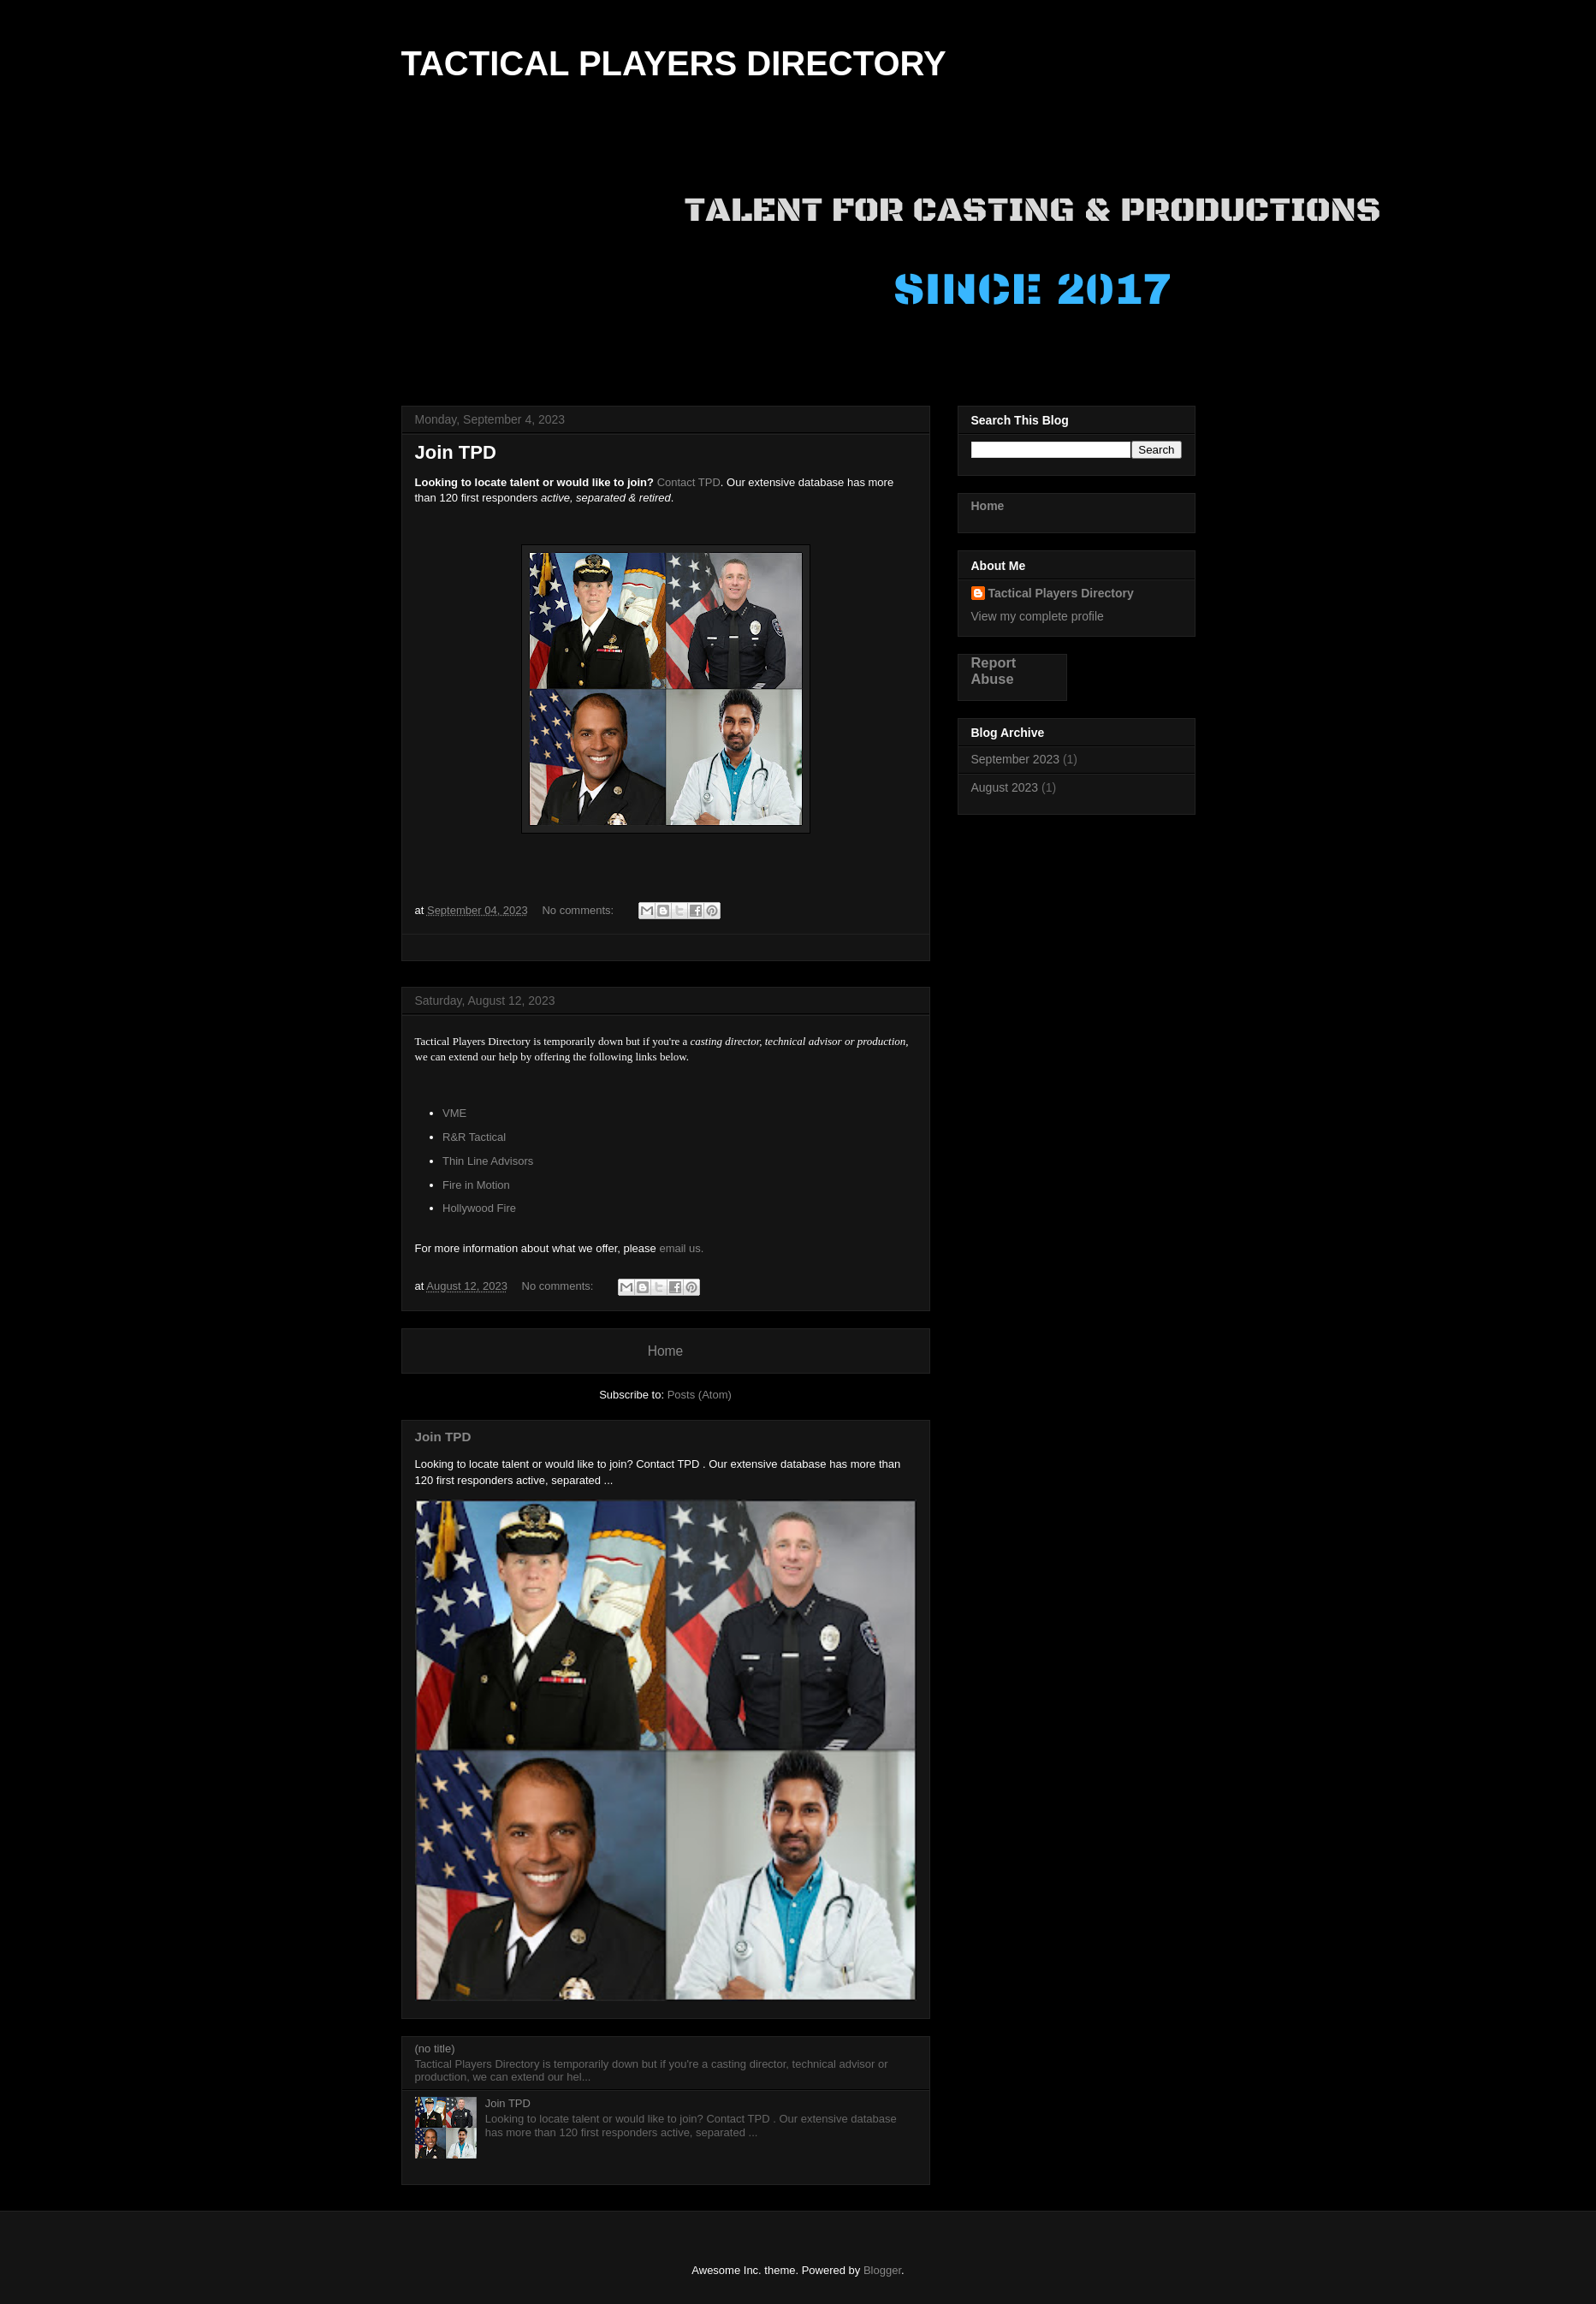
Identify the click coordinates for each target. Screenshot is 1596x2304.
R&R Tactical (474, 1137)
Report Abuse (994, 670)
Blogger (882, 2270)
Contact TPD (689, 482)
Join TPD (455, 452)
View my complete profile (1037, 616)
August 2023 (1005, 787)
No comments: (579, 910)
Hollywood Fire (480, 1208)
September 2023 (1015, 759)
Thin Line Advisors (487, 1161)
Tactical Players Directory (1061, 593)
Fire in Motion (476, 1185)
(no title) (435, 2048)
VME (454, 1113)
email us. (681, 1248)
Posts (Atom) (699, 1394)
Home (666, 1351)
